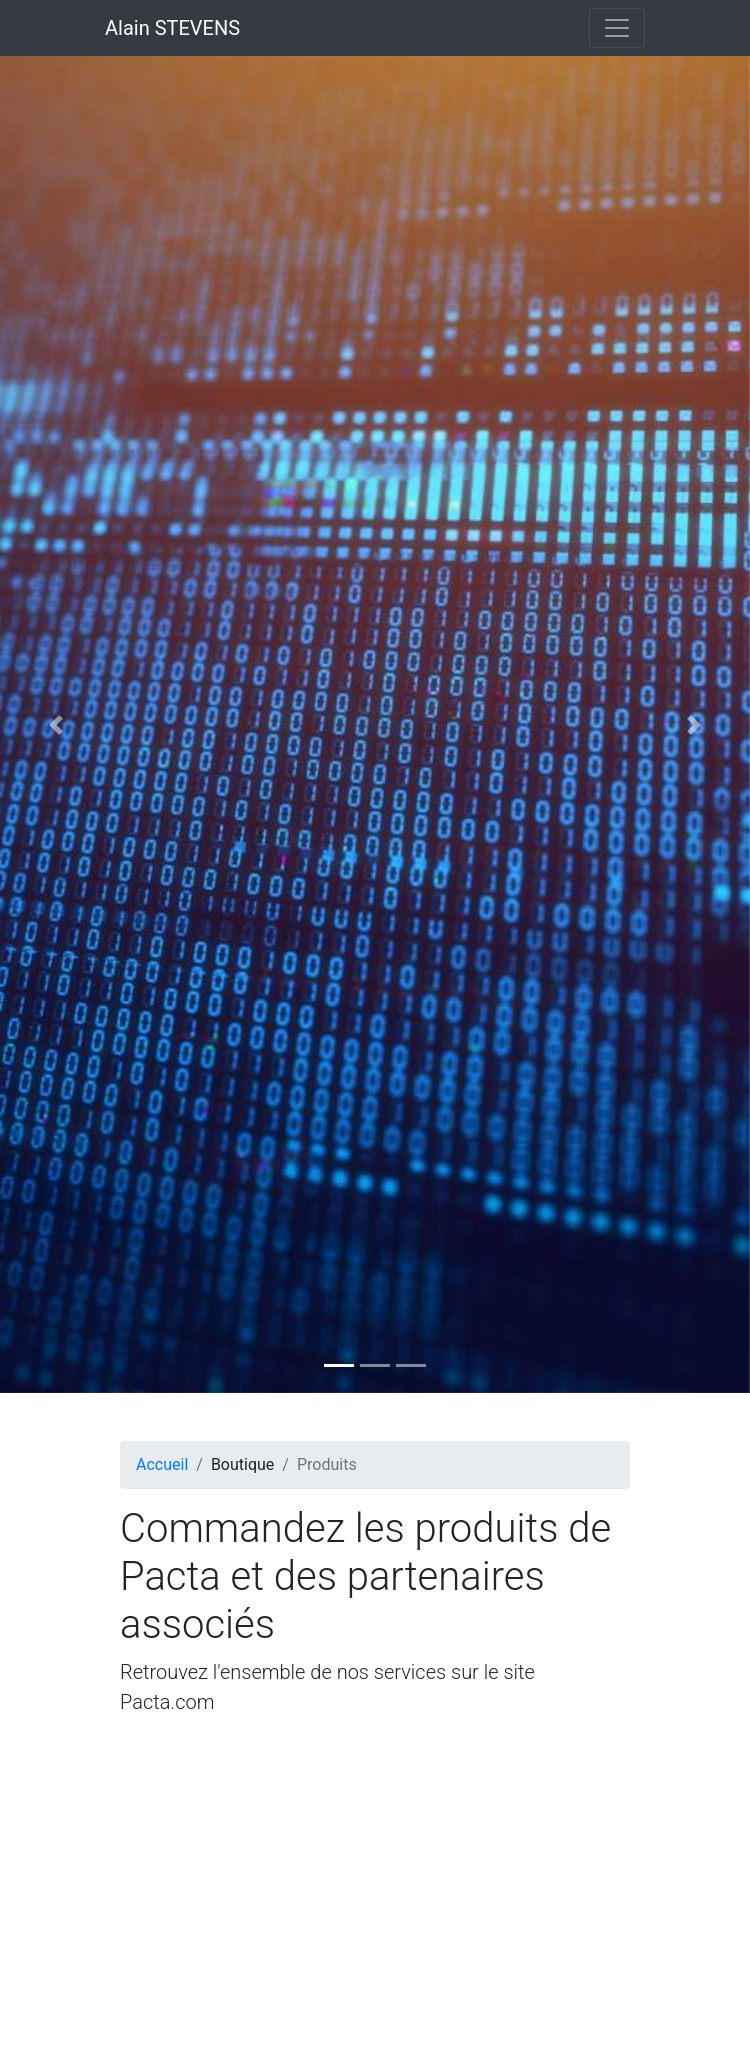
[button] (56, 724)
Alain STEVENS (172, 28)
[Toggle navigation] (617, 28)
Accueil (162, 1464)
